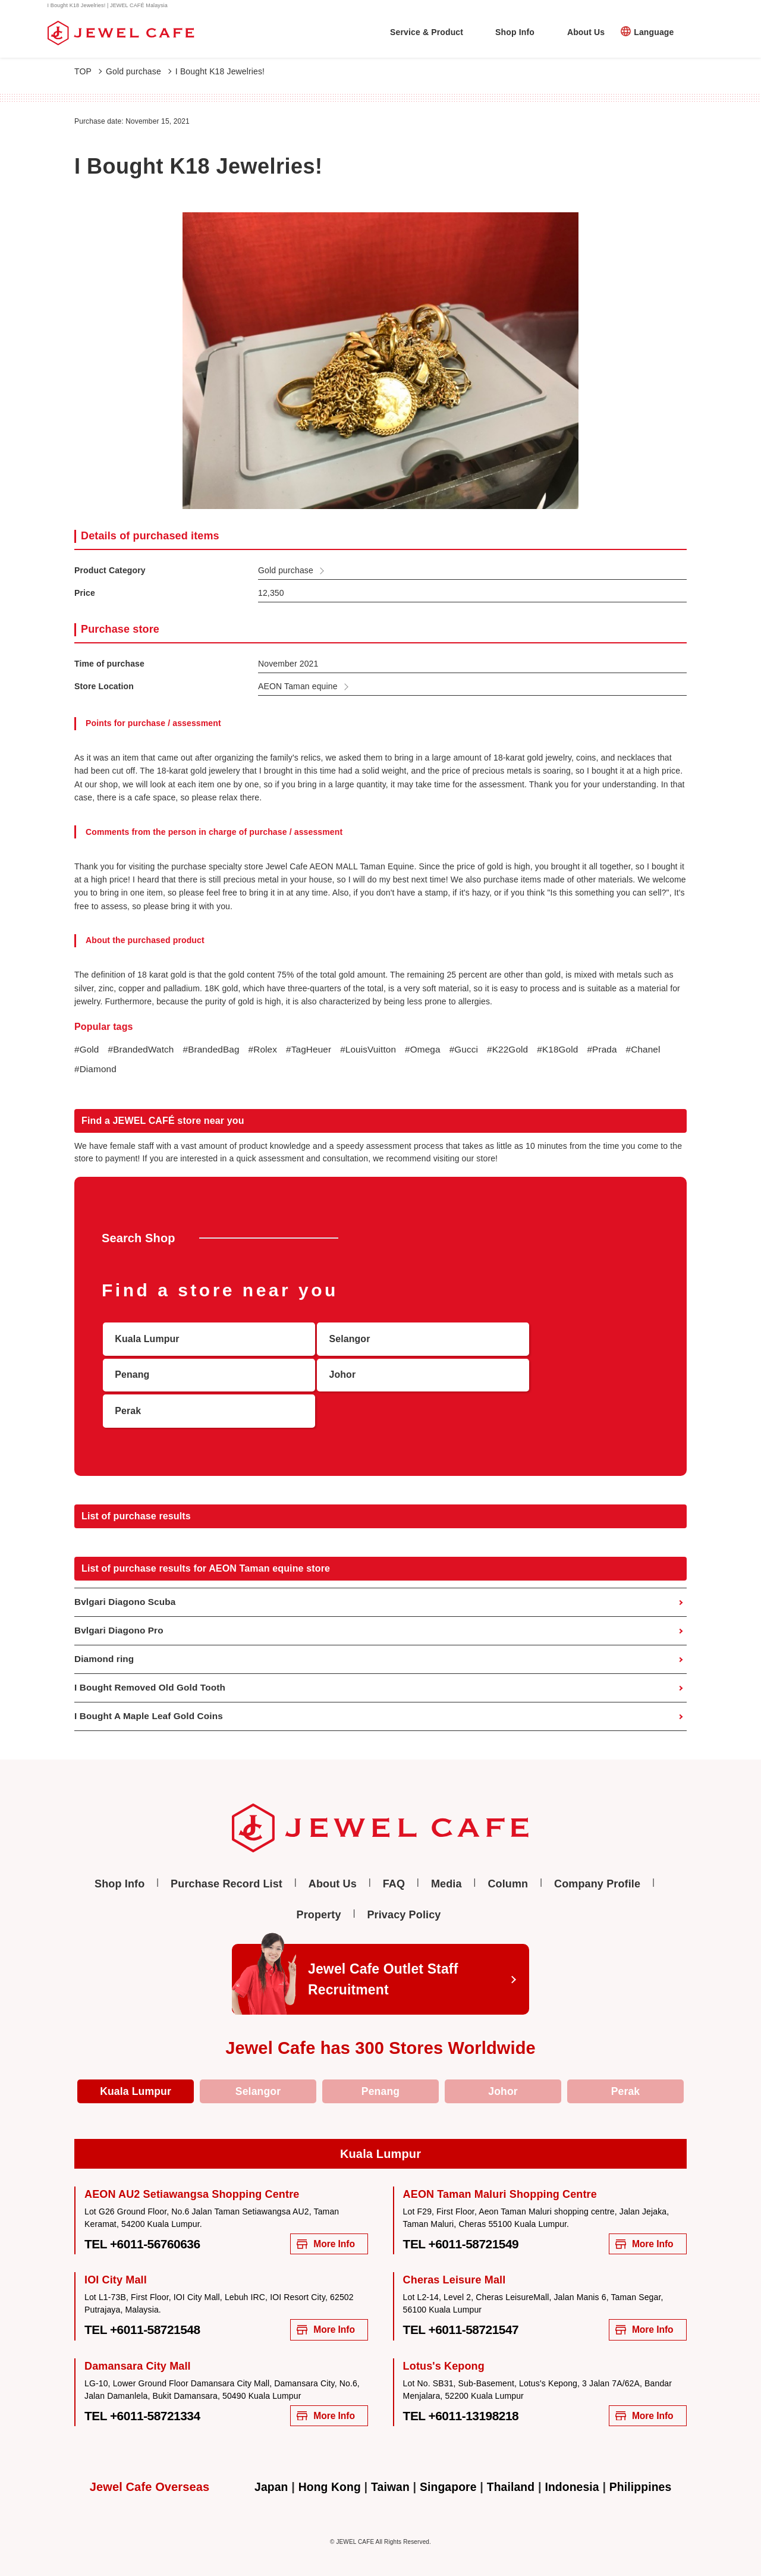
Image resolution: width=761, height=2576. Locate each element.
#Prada (621, 1050)
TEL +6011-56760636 (148, 2223)
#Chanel (92, 1070)
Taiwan (388, 2469)
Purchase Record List (226, 1861)
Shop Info (514, 32)
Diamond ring (105, 1634)
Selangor (258, 2069)
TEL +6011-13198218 (467, 2397)
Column (508, 1861)
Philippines (646, 2469)
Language (654, 32)
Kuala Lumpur (135, 2069)
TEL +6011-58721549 (467, 2223)
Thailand (512, 2469)
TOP (88, 71)
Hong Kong (325, 2469)
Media (446, 1861)
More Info (321, 2223)
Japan (265, 2469)
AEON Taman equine (298, 686)
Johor (503, 2069)
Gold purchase (138, 71)
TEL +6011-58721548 (148, 2311)
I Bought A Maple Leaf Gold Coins (151, 1693)
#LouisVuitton (379, 1050)
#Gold (87, 1050)
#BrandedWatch (143, 1050)
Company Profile (597, 1861)
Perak (625, 2069)
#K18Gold (575, 1050)
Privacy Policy (404, 1892)
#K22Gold (523, 1050)
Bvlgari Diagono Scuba (127, 1576)
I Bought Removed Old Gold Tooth (153, 1663)
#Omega (435, 1050)
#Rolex (270, 1050)
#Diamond (141, 1070)
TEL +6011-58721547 (467, 2311)
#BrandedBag (216, 1050)
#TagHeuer (317, 1050)
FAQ (394, 1861)
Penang (380, 2069)
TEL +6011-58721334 (148, 2397)
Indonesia (575, 2469)
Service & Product (426, 32)
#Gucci (478, 1050)
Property (319, 1892)
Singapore (447, 2469)
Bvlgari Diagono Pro (120, 1605)
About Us (586, 32)
